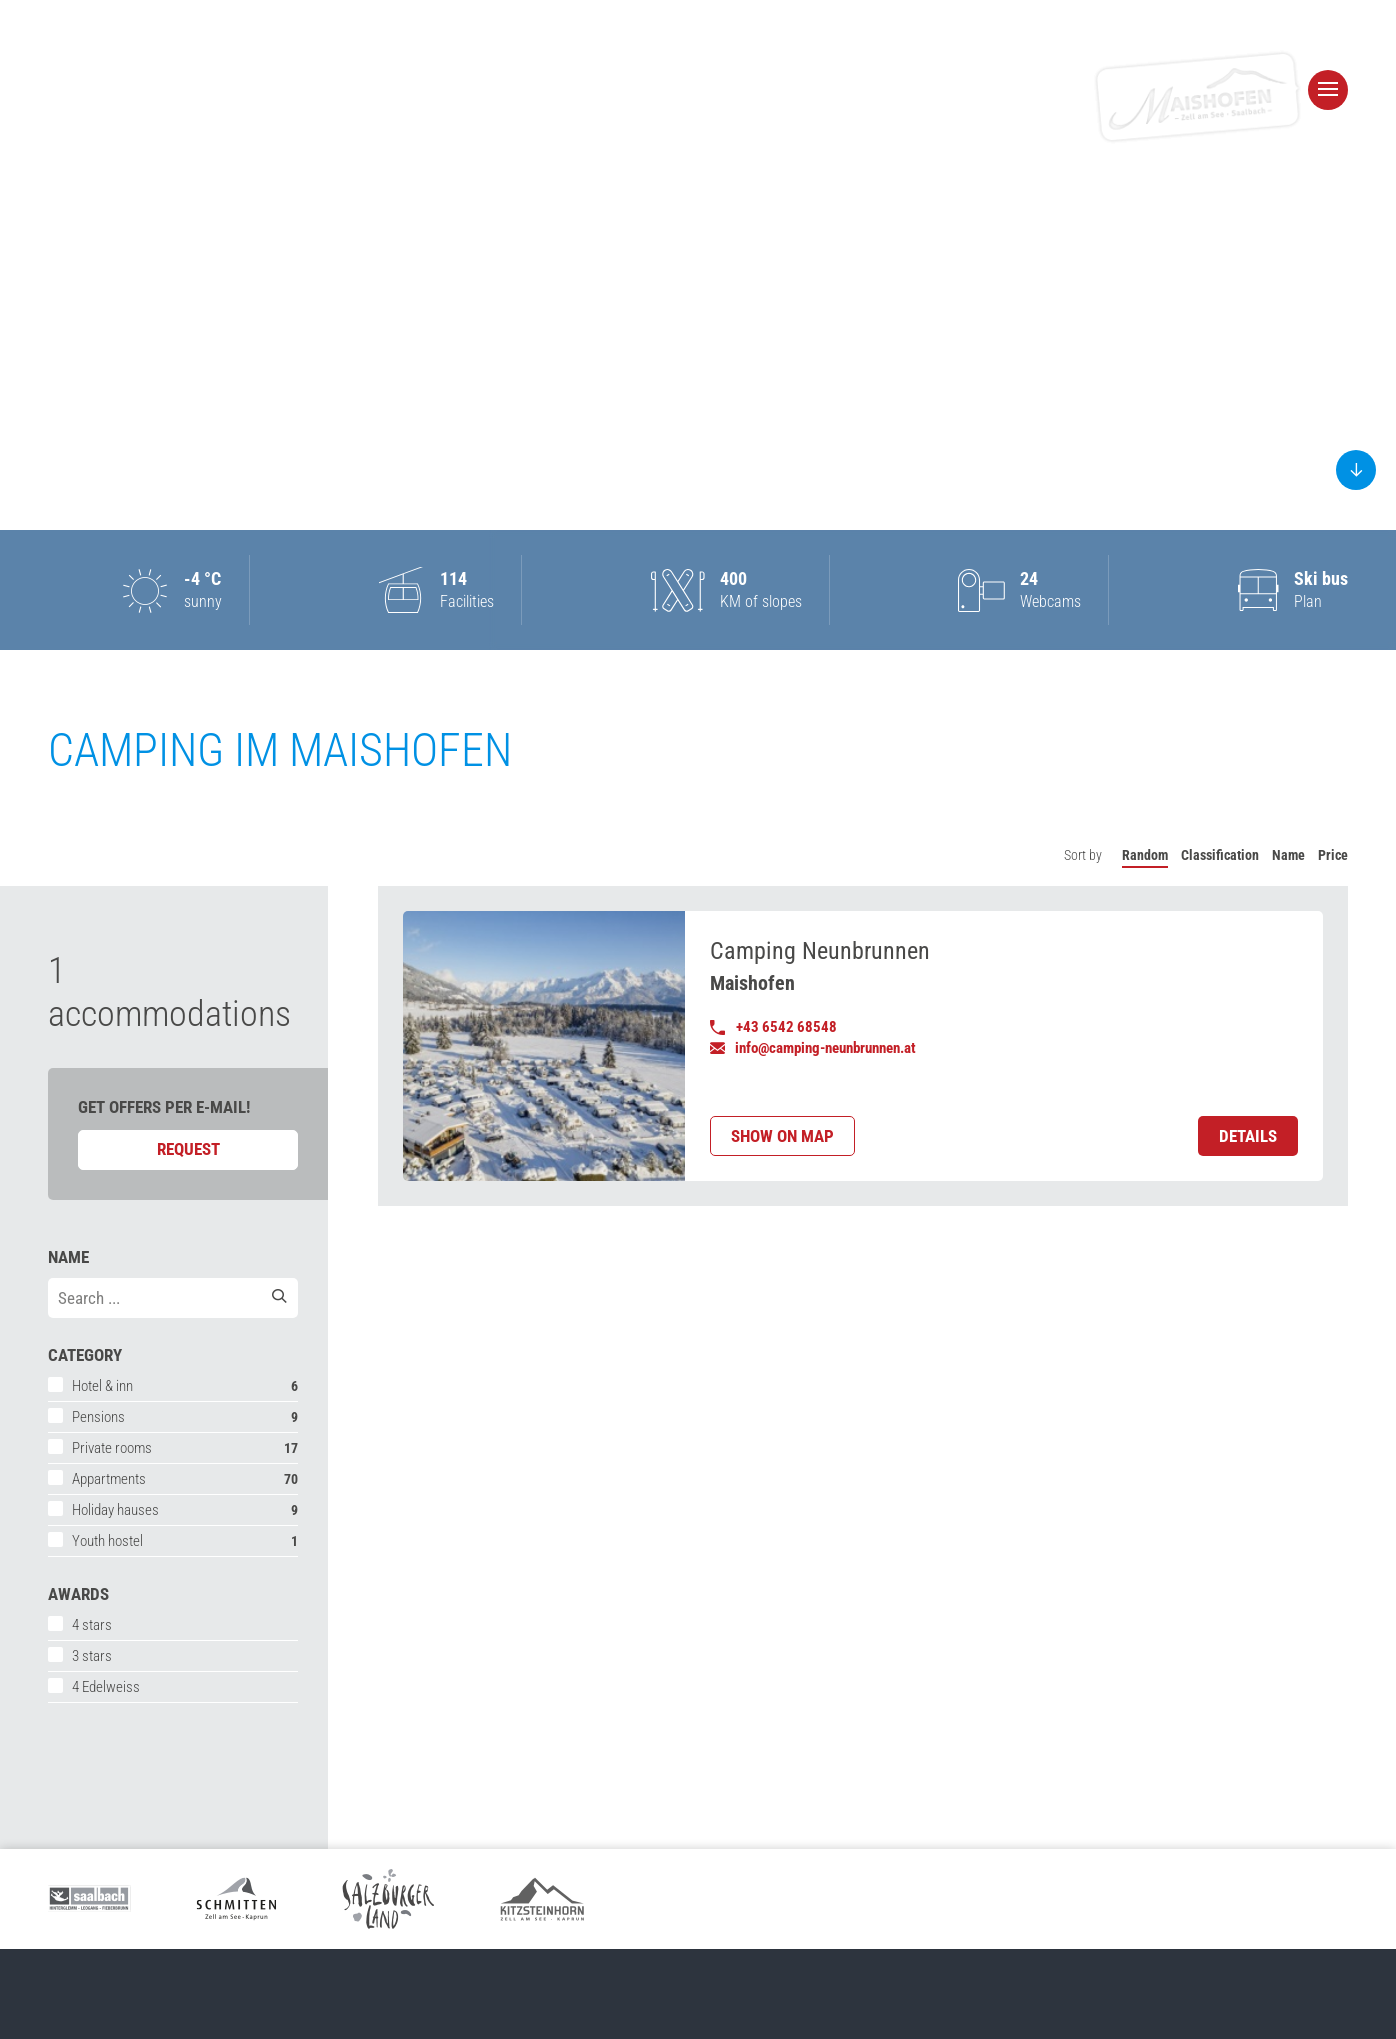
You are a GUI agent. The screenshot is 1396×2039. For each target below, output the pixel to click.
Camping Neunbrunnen (820, 951)
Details (1248, 1136)
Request (188, 1149)
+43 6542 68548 (773, 1027)
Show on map (782, 1136)
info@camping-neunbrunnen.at (813, 1048)
